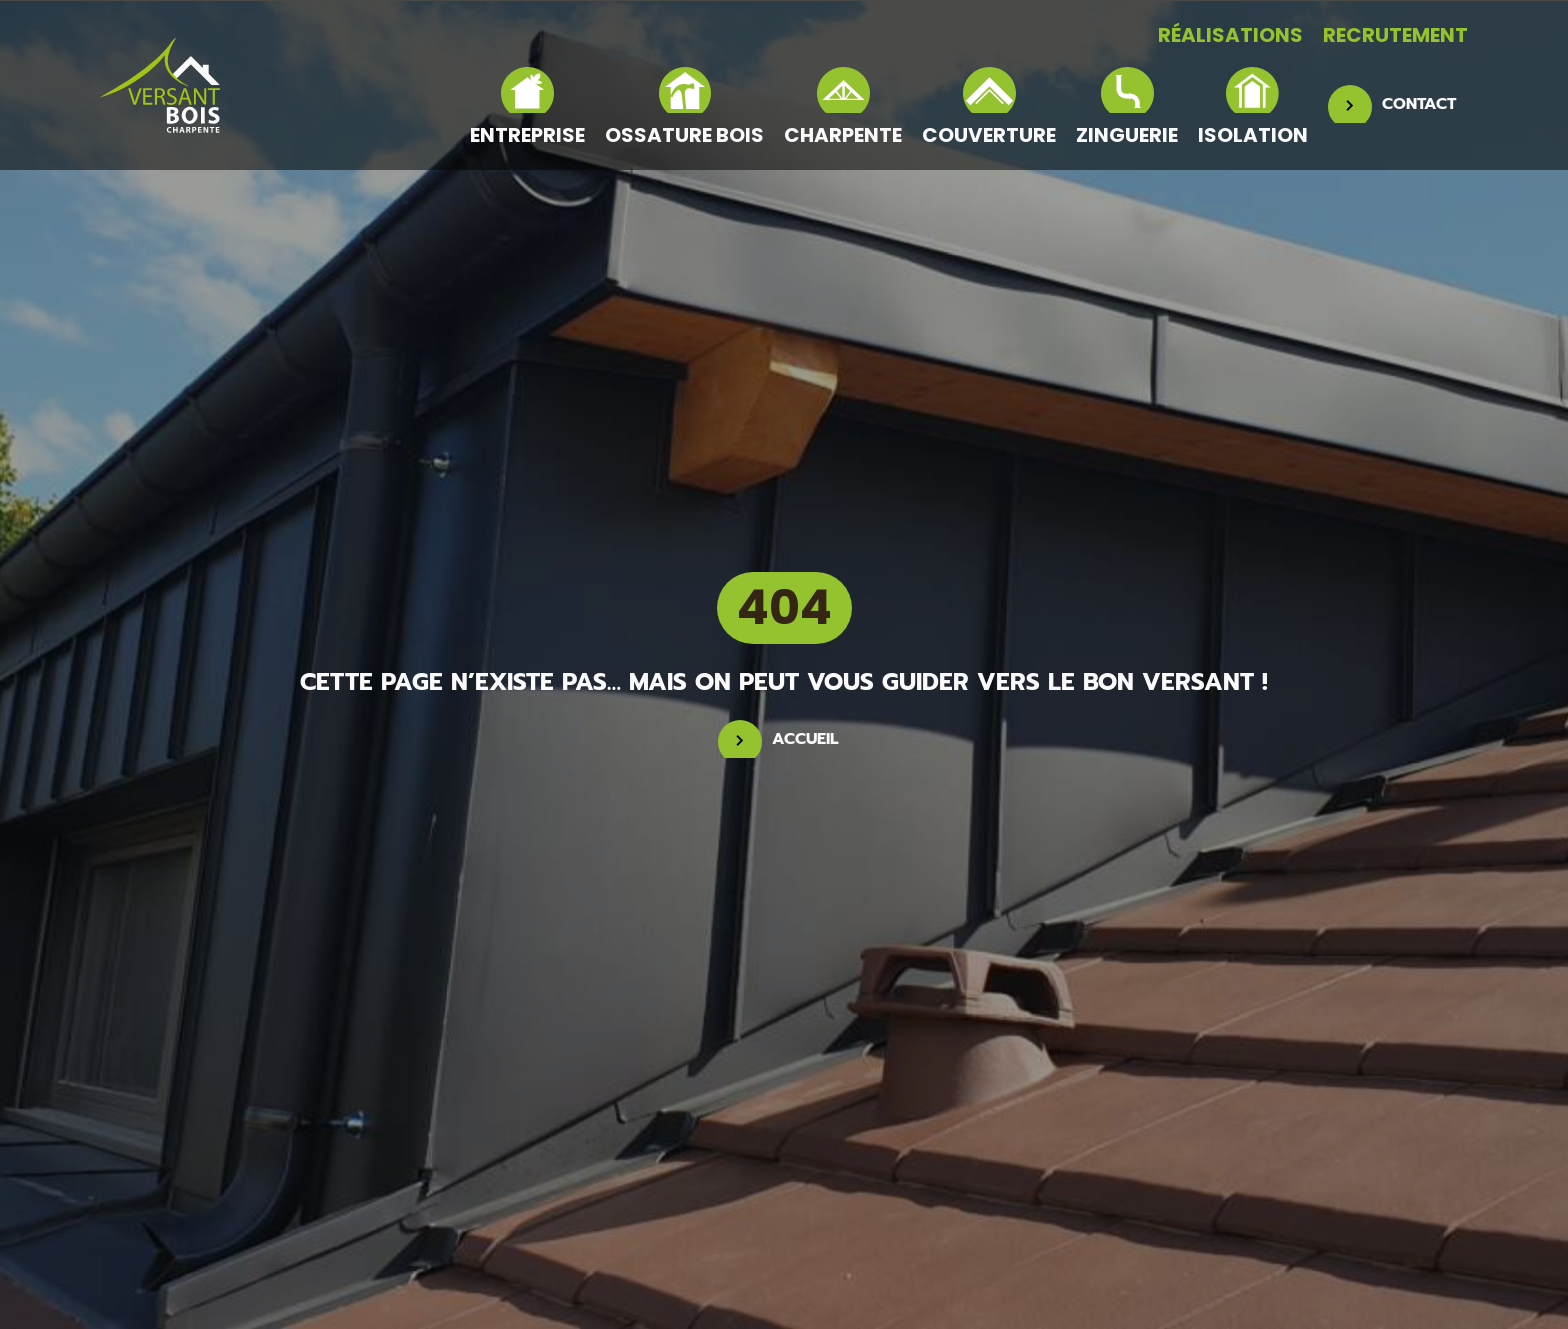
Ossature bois (684, 107)
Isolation (1253, 107)
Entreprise (527, 107)
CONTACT (1419, 104)
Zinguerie (1127, 107)
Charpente (843, 107)
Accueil (805, 739)
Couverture (989, 107)
